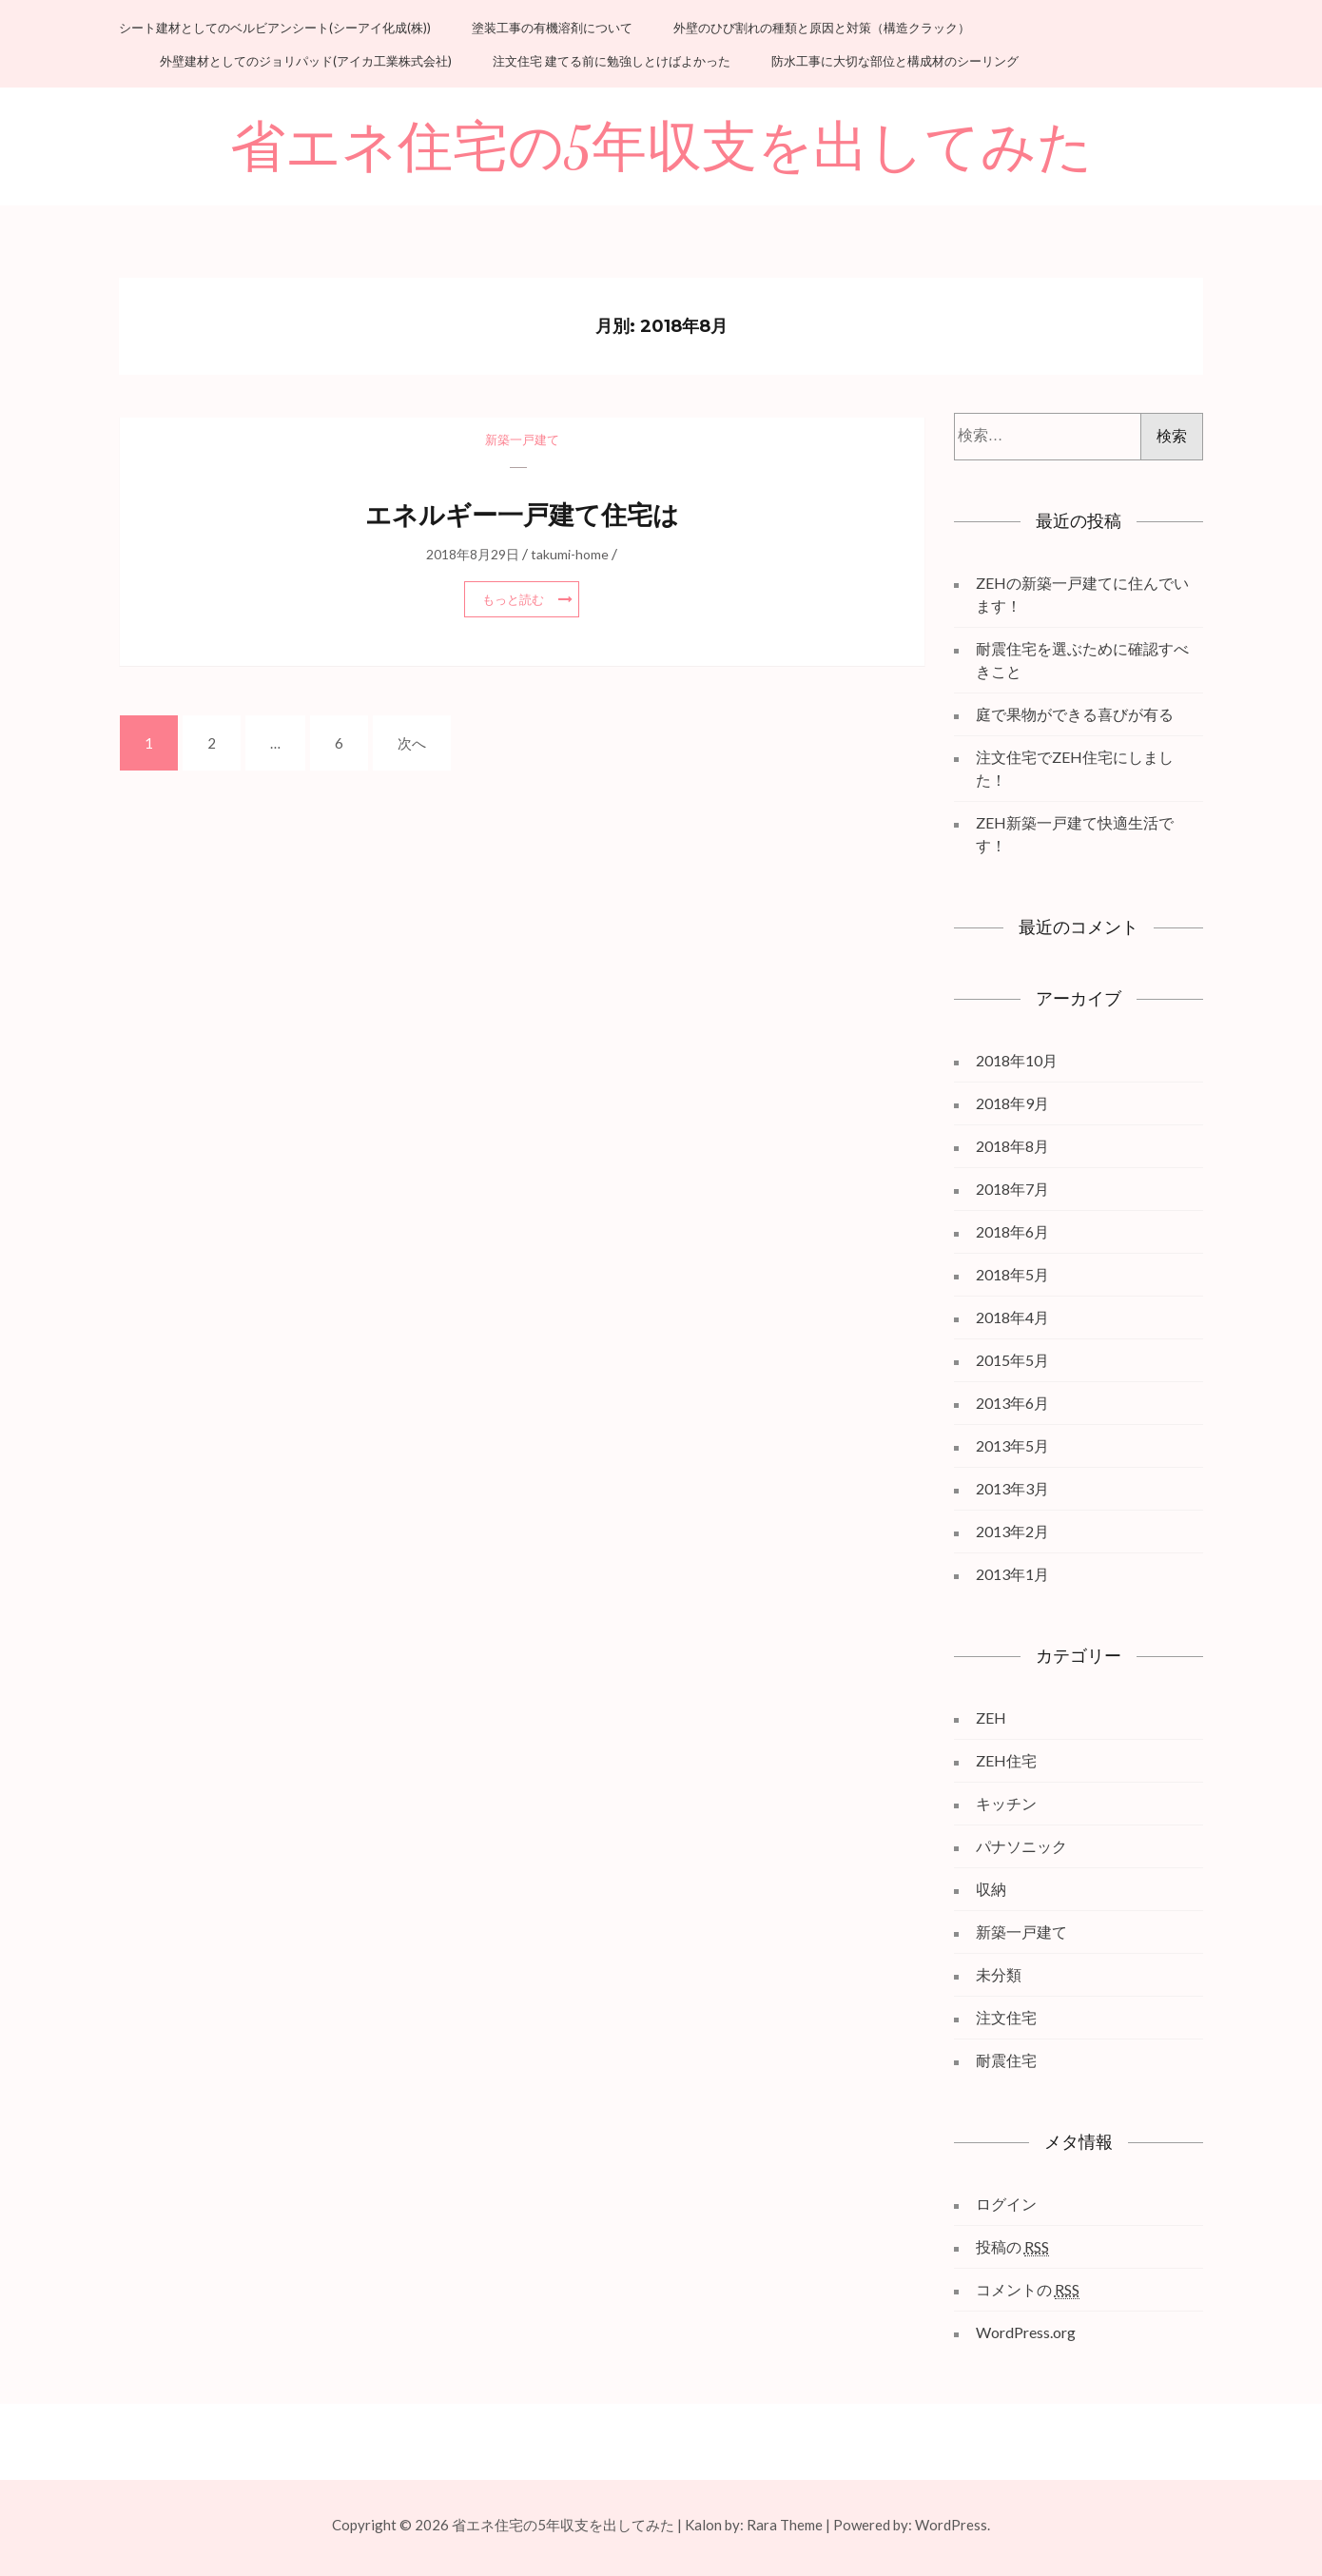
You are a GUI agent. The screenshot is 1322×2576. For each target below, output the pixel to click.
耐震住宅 (1006, 2060)
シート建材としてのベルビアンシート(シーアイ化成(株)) (275, 28)
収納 (991, 1889)
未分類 (998, 1974)
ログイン (1006, 2204)
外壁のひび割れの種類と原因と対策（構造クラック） (821, 28)
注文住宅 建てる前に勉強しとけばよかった (611, 61)
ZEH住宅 (1006, 1760)
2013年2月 (1012, 1531)
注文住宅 (1006, 2017)
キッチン (1006, 1803)
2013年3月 (1012, 1488)
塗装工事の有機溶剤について (552, 28)
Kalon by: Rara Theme (754, 2524)
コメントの (1027, 2289)
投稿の (1012, 2246)
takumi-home (570, 554)
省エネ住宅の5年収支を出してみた (661, 148)
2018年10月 (1017, 1060)
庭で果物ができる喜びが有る (1075, 714)
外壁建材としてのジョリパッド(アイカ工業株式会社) (306, 61)
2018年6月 (1012, 1231)
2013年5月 (1012, 1445)
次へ (412, 742)
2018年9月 (1012, 1103)
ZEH (991, 1717)
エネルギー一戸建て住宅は (522, 515)
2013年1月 (1012, 1574)
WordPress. (952, 2524)
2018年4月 (1012, 1317)
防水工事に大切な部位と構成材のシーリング (895, 61)
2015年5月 (1012, 1360)
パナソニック (1021, 1846)
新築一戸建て (522, 439)
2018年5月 (1012, 1274)
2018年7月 (1012, 1189)
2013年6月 (1012, 1403)
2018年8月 (1012, 1146)
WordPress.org (1026, 2332)
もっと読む (513, 599)
